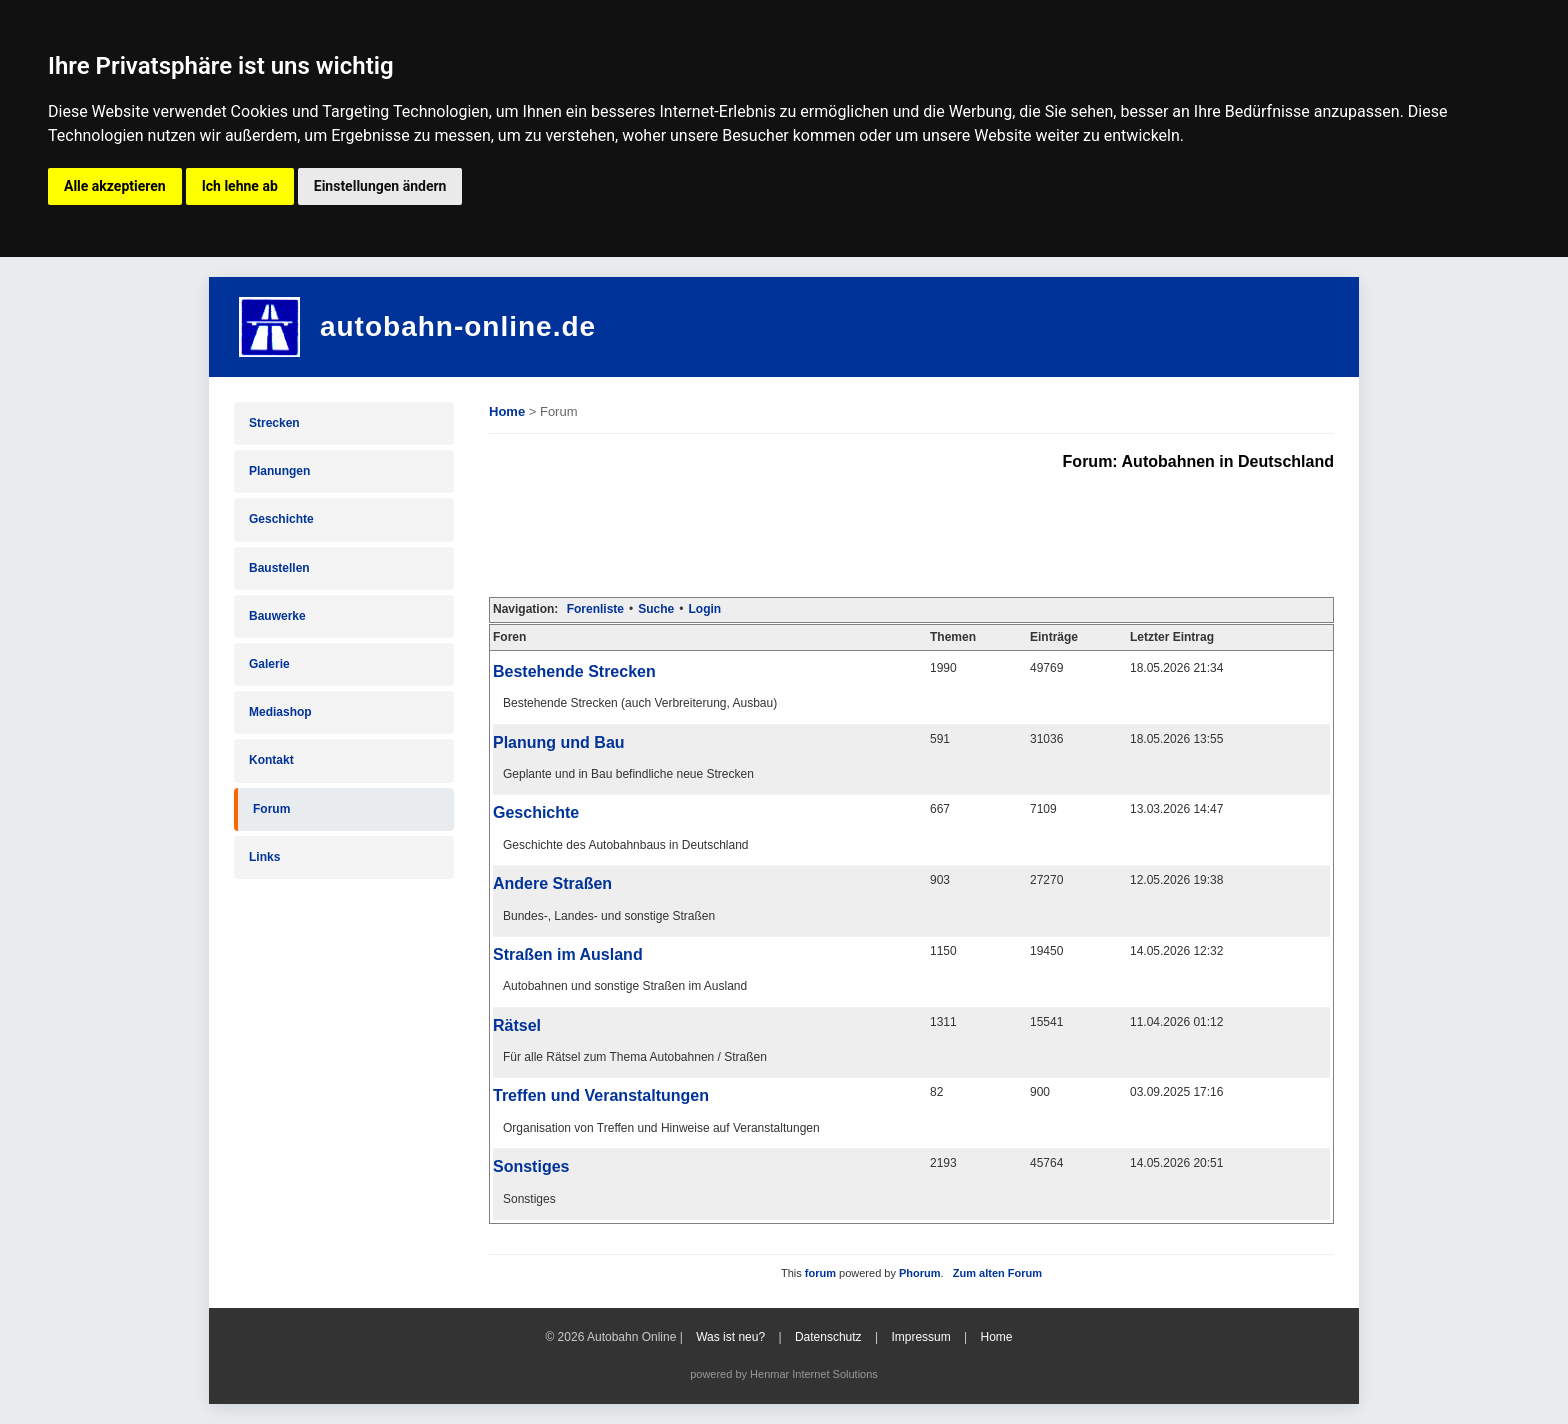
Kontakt (271, 760)
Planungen (279, 471)
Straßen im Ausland (568, 954)
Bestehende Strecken (574, 671)
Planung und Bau (559, 742)
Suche (656, 609)
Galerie (269, 664)
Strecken (274, 423)
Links (264, 857)
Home (507, 411)
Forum (271, 809)
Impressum (920, 1337)
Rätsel (517, 1025)
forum (820, 1273)
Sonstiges (531, 1166)
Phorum (920, 1273)
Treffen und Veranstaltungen (601, 1095)
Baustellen (279, 568)
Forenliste (595, 609)
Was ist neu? (730, 1337)
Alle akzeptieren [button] (115, 186)
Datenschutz (828, 1337)
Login (704, 609)
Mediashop (280, 712)
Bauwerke (277, 616)
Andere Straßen (552, 883)
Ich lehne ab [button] (240, 186)
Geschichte (281, 519)
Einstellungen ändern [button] (380, 186)
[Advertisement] (853, 532)
